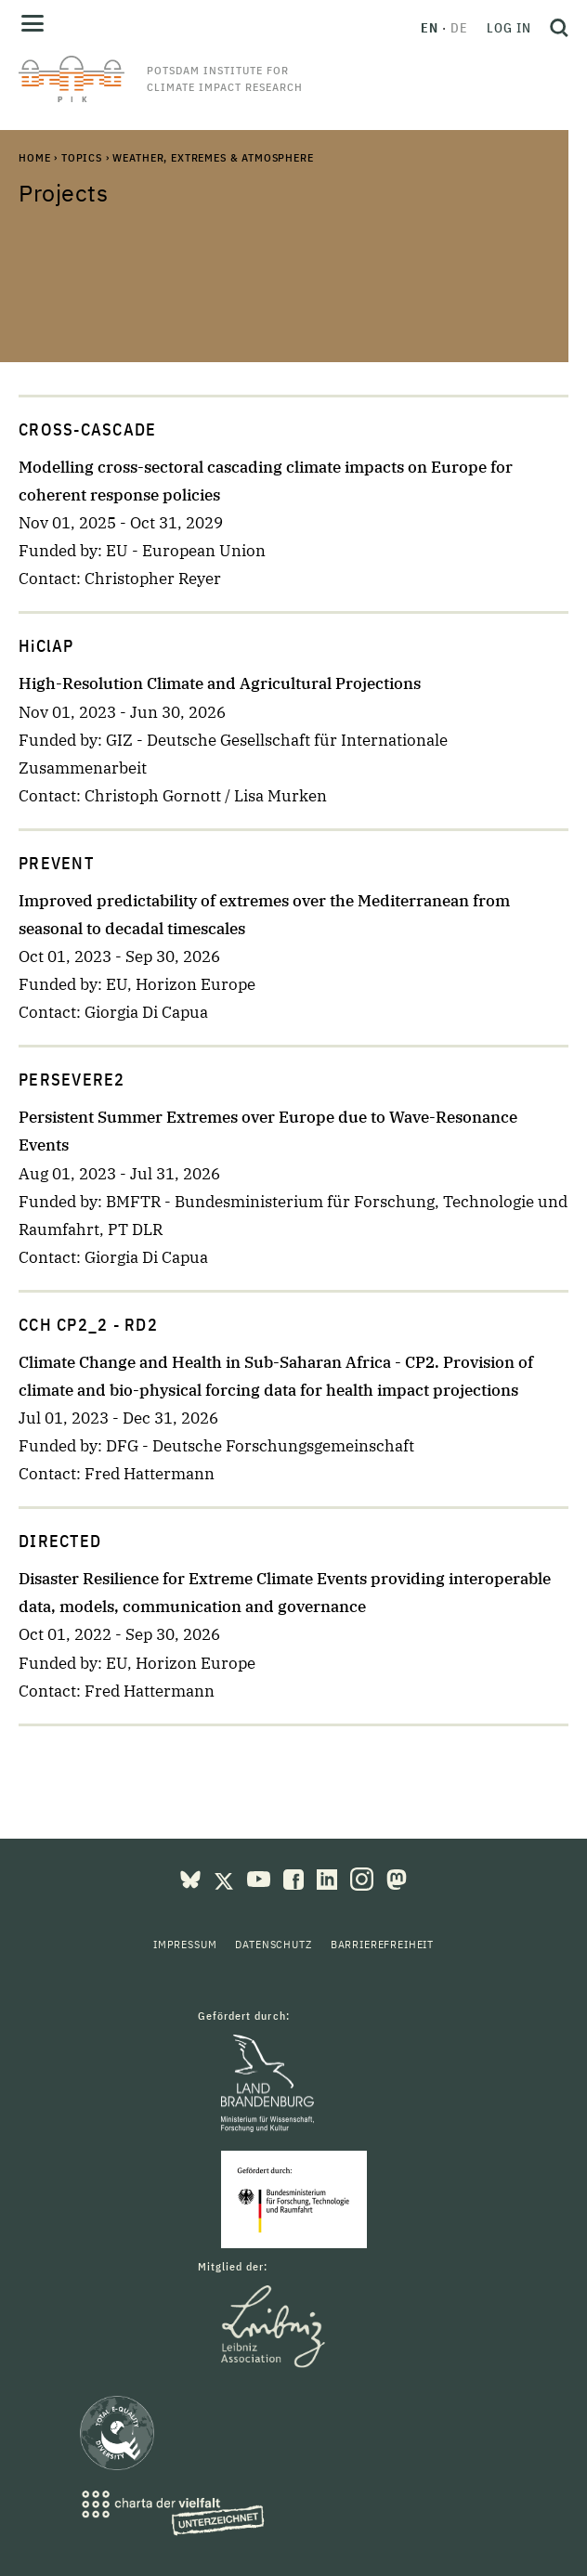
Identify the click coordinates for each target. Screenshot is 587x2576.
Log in (509, 28)
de (459, 28)
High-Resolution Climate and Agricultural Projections (220, 683)
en (429, 28)
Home (34, 157)
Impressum (185, 1944)
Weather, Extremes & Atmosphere (212, 157)
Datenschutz (273, 1944)
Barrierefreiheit (382, 1944)
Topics (81, 157)
